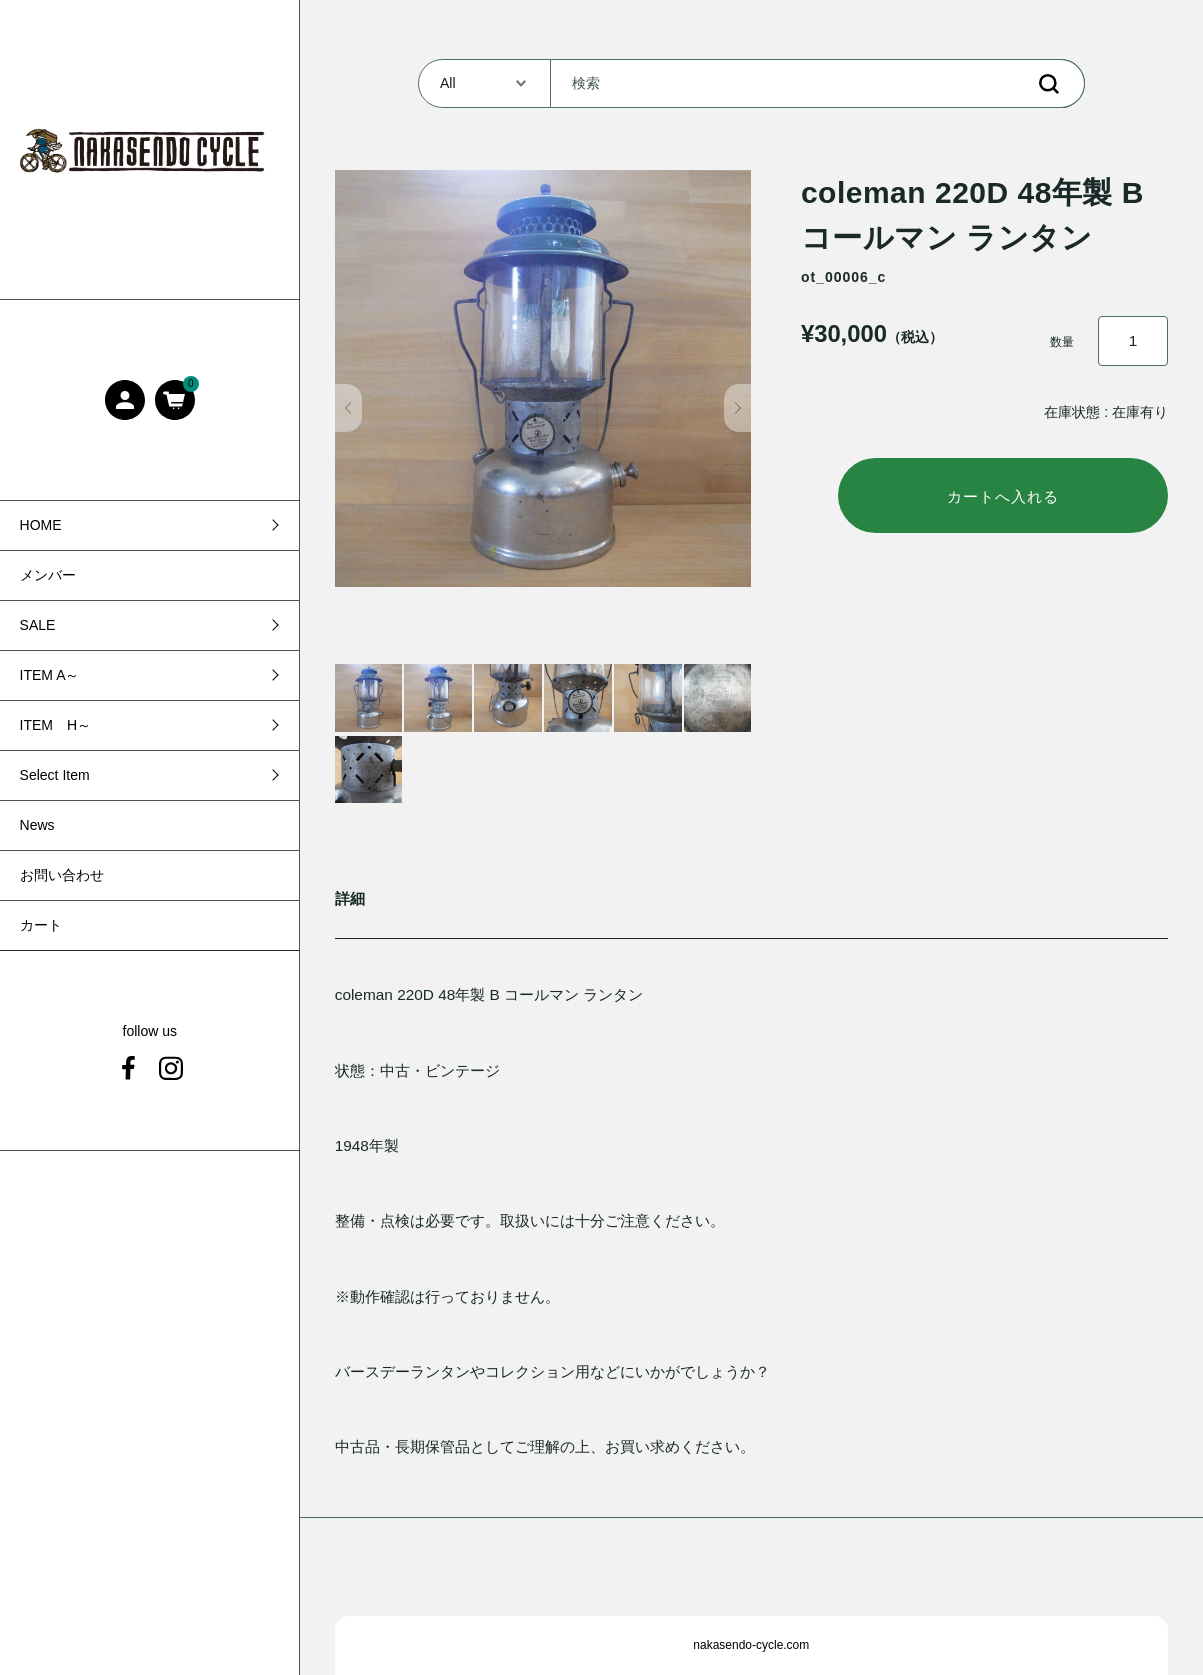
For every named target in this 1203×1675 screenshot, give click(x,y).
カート (41, 925)
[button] (348, 408)
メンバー (48, 575)
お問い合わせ (62, 875)
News (37, 825)
